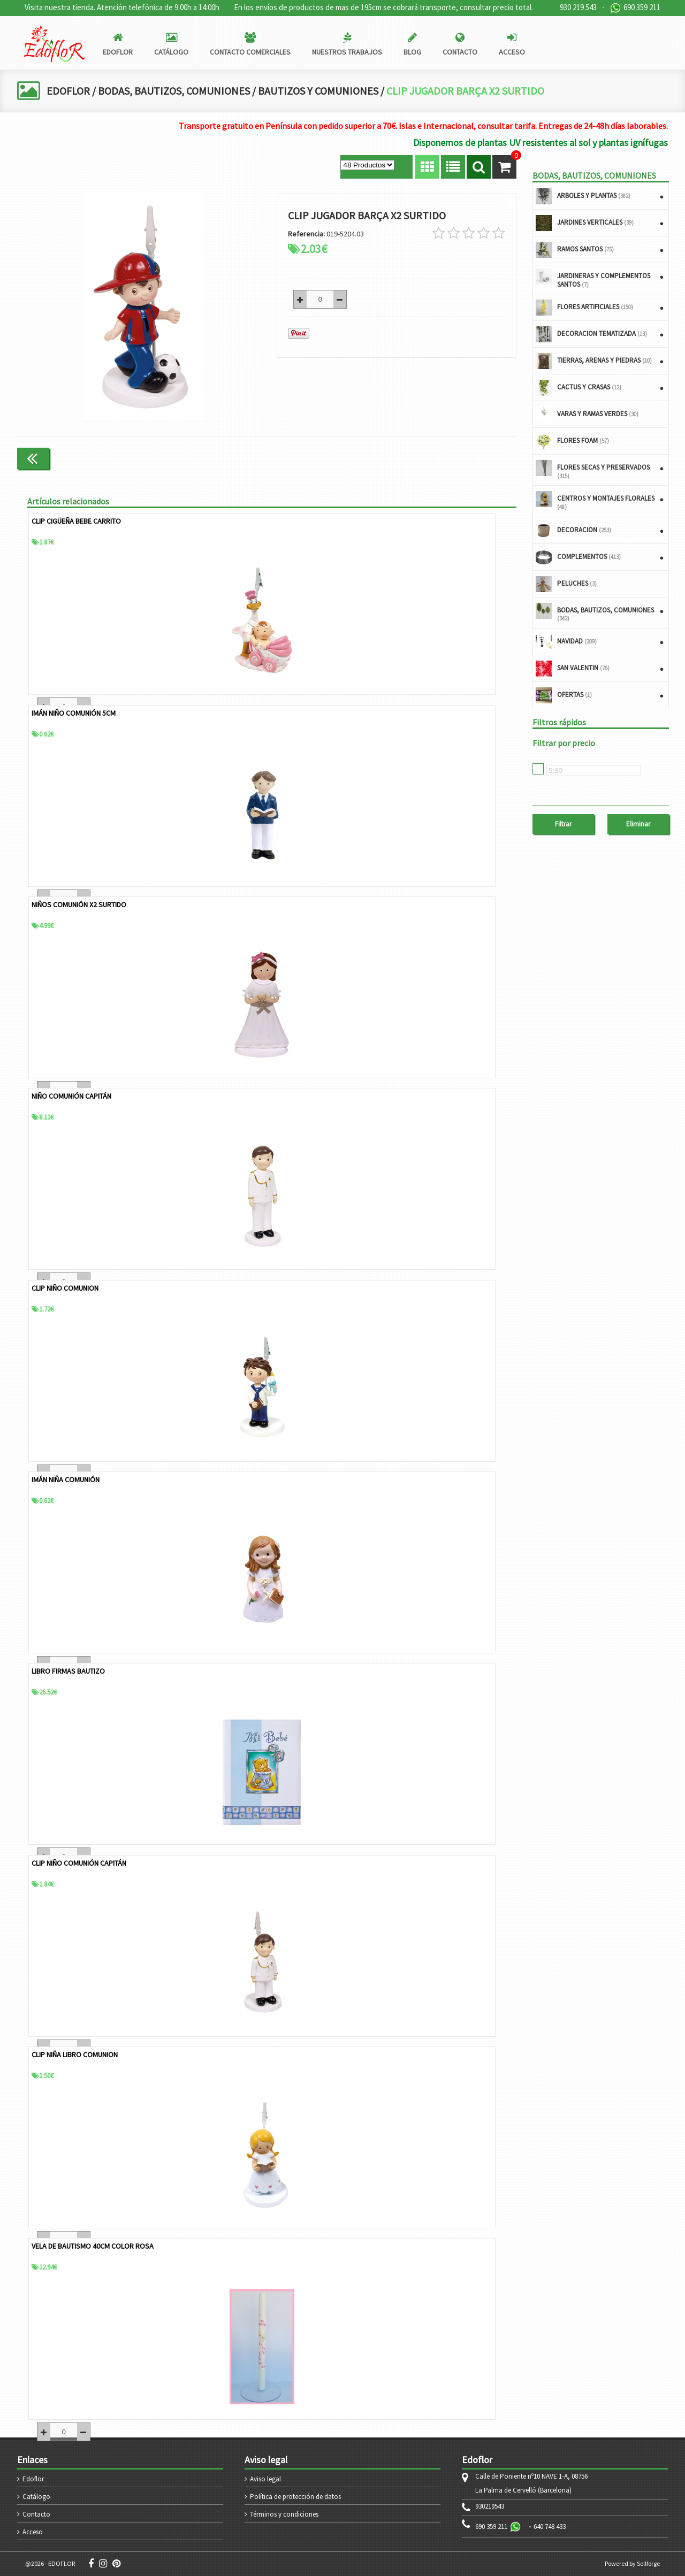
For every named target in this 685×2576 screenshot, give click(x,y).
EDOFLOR (68, 90)
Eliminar (638, 824)
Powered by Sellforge (632, 2563)
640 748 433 (550, 2526)
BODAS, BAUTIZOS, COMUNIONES (174, 90)
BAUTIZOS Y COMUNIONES (318, 90)
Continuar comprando (471, 458)
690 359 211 (635, 7)
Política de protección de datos (295, 2496)
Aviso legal (265, 2478)
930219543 (489, 2506)
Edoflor (33, 2478)
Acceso (32, 2531)
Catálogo (36, 2496)
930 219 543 (578, 7)
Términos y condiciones (284, 2514)
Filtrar (563, 824)
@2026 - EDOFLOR (50, 2563)
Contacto (36, 2514)
